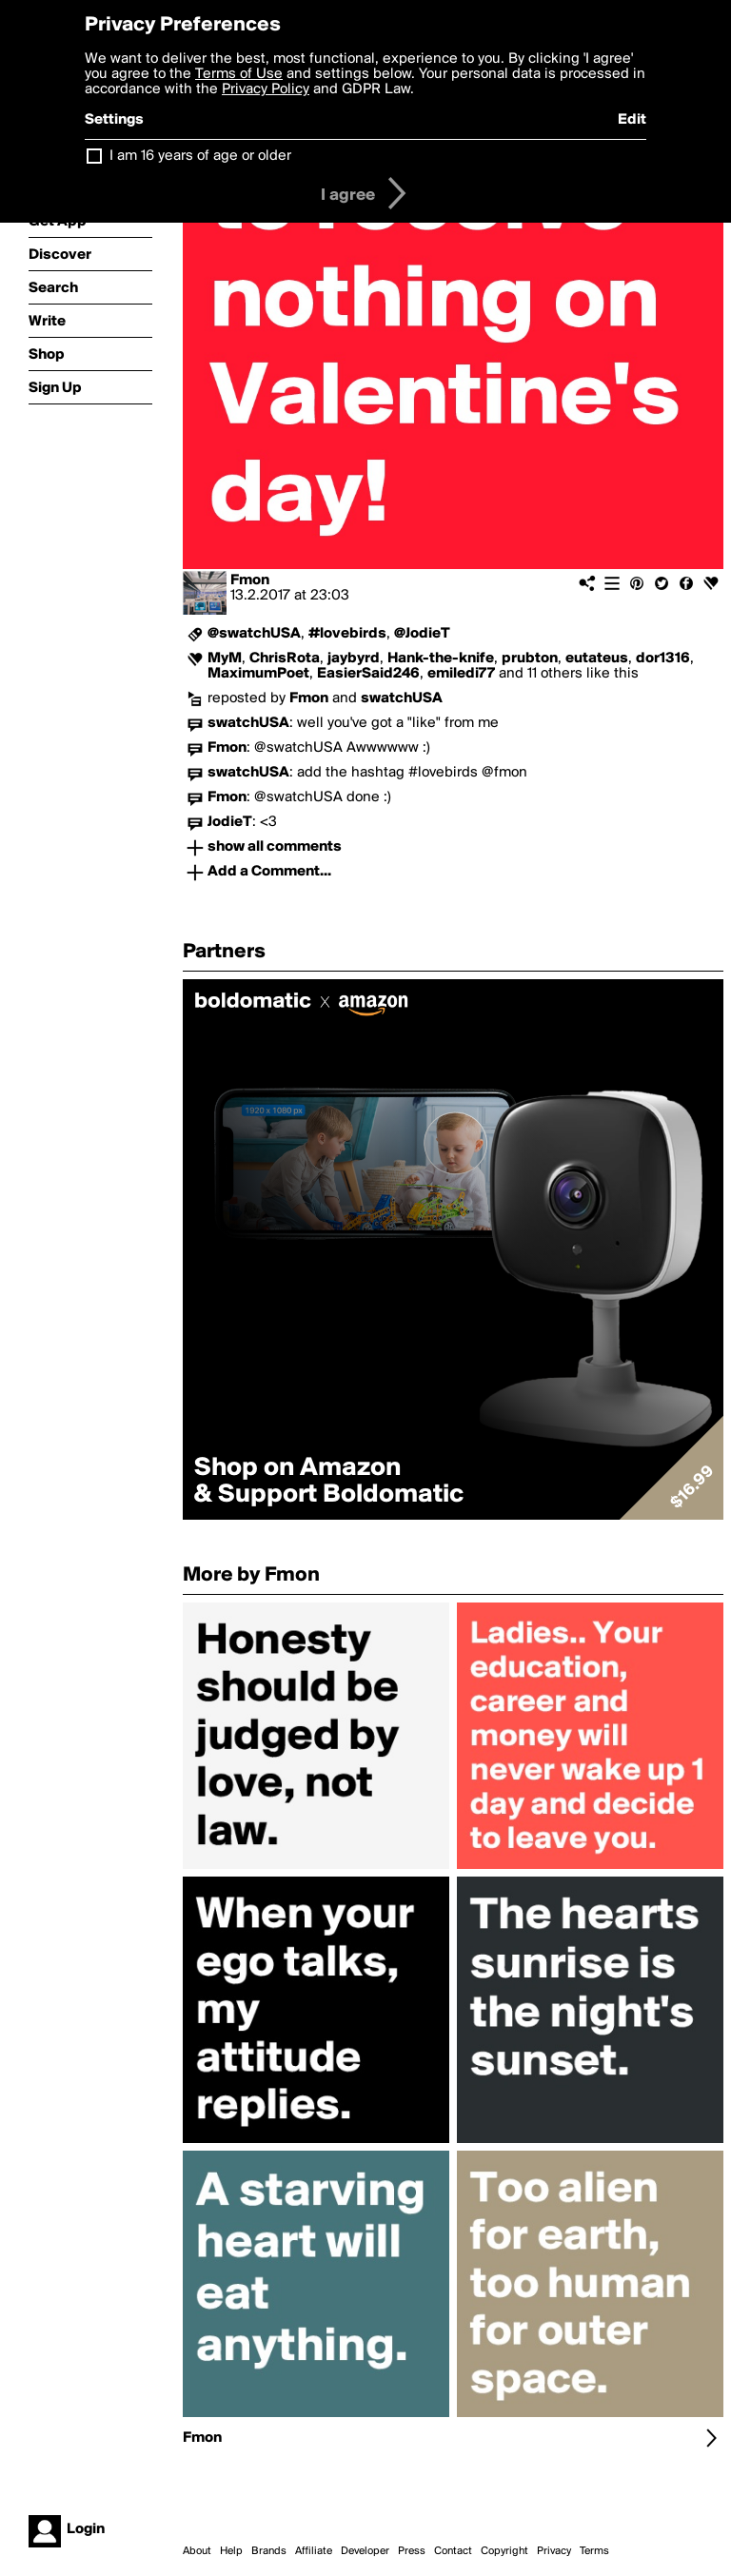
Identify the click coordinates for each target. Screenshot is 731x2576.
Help (231, 2551)
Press (411, 2551)
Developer (365, 2551)
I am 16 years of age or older (200, 156)
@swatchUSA (254, 633)
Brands (268, 2551)
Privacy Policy (265, 89)
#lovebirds (347, 633)
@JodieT (422, 633)
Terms (594, 2551)
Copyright (504, 2551)
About (197, 2551)
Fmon (249, 580)
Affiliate (313, 2551)
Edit (632, 120)
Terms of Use (239, 74)
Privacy (554, 2551)
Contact (453, 2551)
